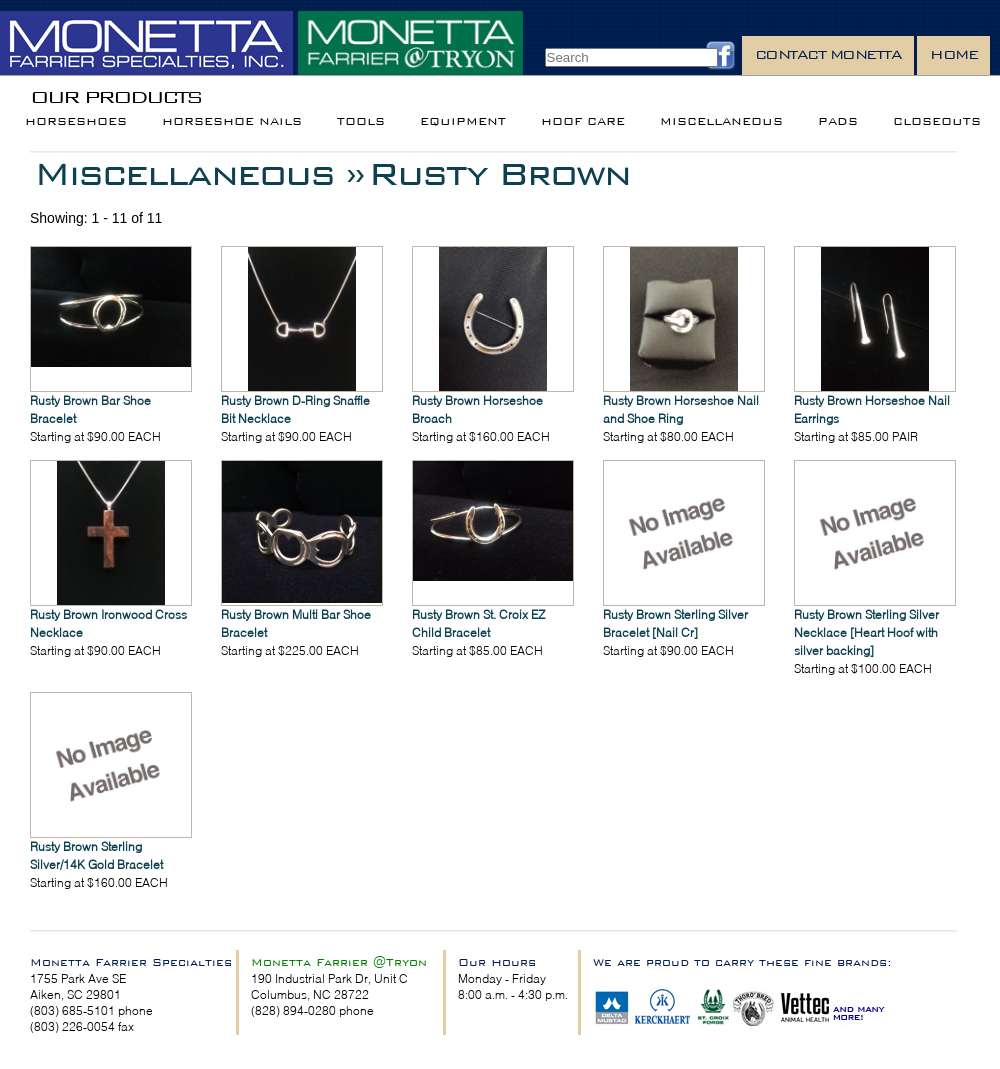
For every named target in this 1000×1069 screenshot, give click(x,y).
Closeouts (937, 121)
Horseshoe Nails (232, 121)
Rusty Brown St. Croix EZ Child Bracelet (478, 623)
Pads (838, 121)
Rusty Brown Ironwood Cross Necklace (108, 623)
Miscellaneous (721, 121)
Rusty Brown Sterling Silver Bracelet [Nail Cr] (675, 623)
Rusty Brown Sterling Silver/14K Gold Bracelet (96, 855)
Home (953, 54)
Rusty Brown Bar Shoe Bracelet (90, 409)
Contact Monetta (828, 54)
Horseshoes (76, 121)
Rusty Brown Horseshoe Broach (477, 409)
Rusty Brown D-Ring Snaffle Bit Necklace (295, 409)
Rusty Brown (499, 173)
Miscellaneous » (199, 173)
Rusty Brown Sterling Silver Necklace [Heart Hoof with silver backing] (866, 632)
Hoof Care (583, 121)
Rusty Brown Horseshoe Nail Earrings (872, 409)
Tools (361, 121)
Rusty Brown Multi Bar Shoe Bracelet (296, 623)
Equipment (463, 121)
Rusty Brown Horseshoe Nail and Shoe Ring (681, 409)
